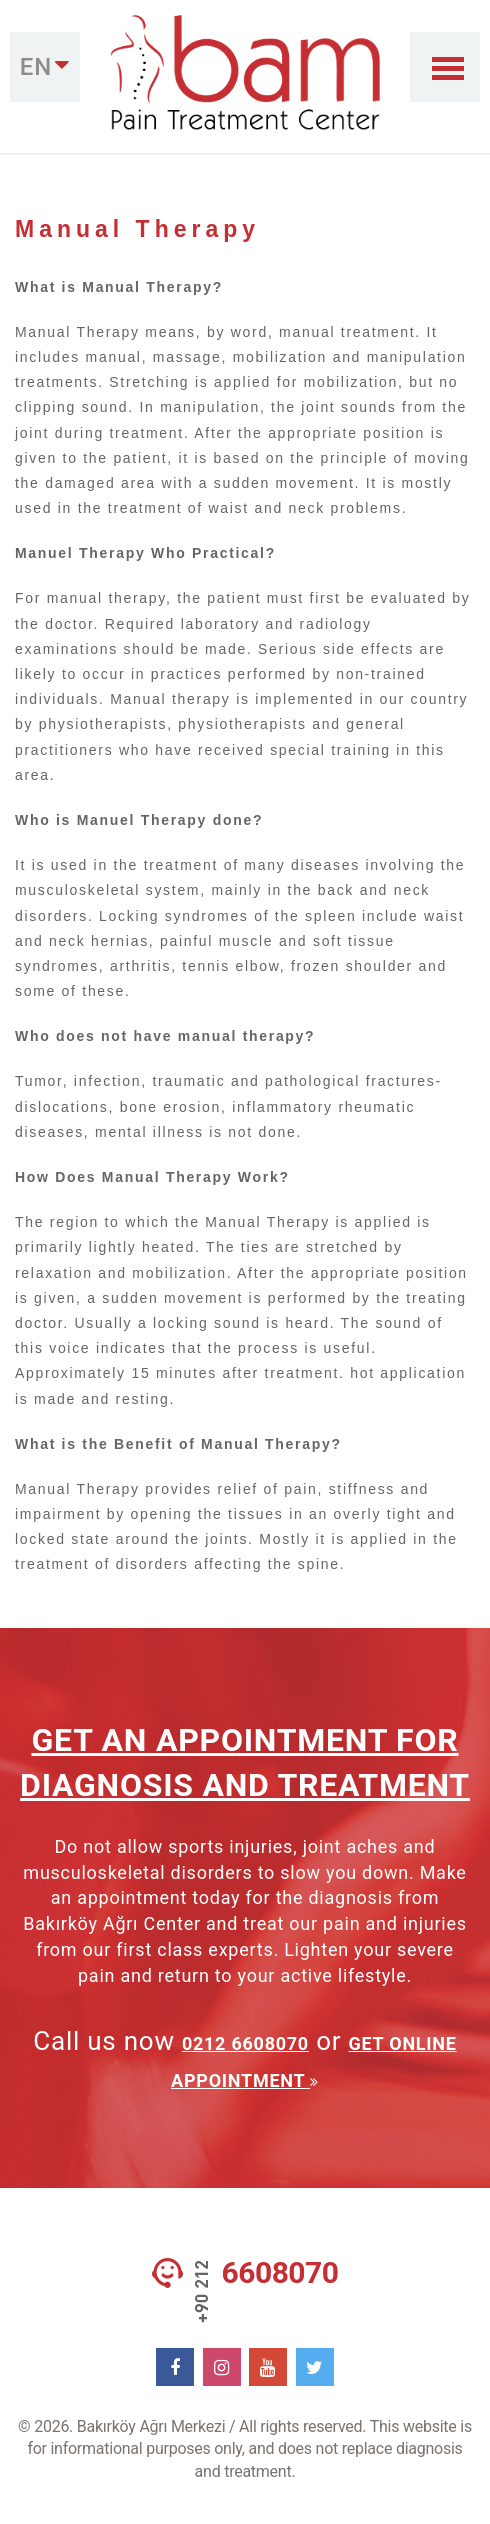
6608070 (280, 2273)
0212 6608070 (245, 2043)
